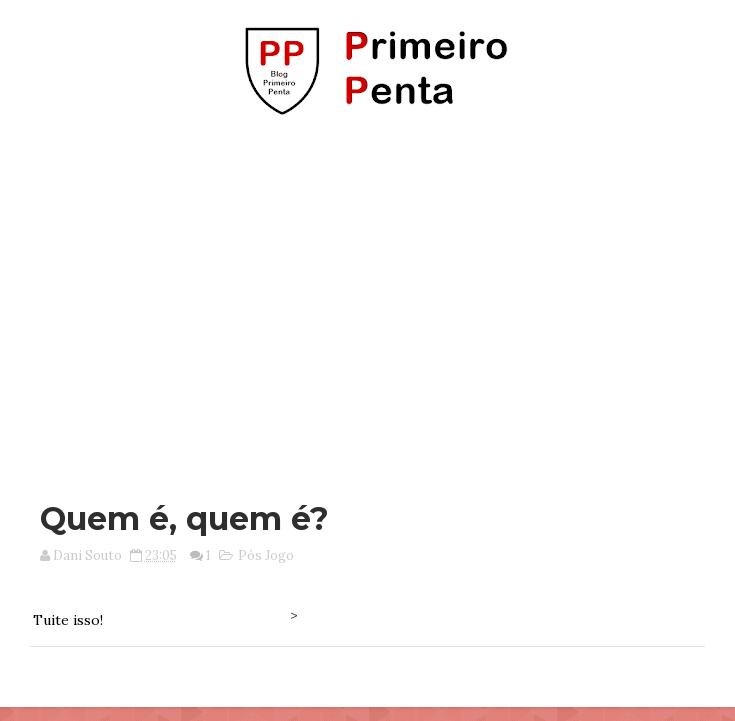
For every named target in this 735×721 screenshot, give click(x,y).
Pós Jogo (266, 555)
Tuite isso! (68, 620)
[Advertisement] (375, 298)
